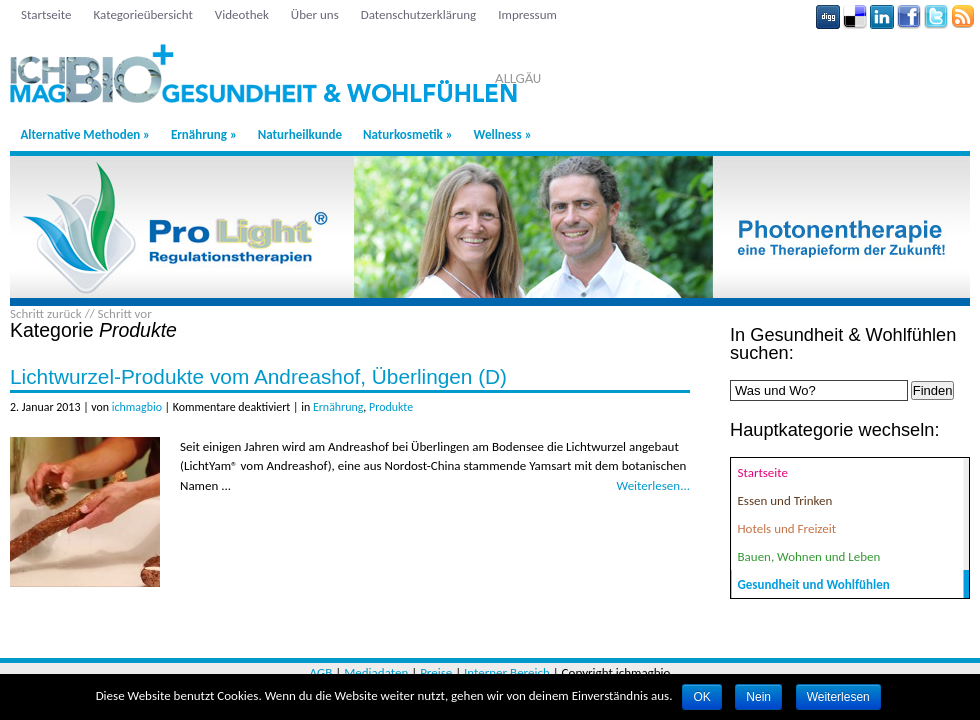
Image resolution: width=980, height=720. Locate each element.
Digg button (828, 17)
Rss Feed (963, 17)
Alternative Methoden (85, 134)
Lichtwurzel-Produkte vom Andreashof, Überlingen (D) (258, 376)
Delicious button (855, 17)
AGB (321, 672)
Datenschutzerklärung (419, 14)
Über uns (315, 14)
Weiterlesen (838, 697)
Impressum (527, 14)
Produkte (391, 407)
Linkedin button (882, 17)
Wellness (503, 134)
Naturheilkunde (300, 134)
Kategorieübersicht (143, 14)
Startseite (46, 14)
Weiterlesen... (653, 485)
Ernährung (204, 134)
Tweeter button (936, 17)
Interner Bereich (507, 672)
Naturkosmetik (408, 134)
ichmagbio (137, 407)
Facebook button (909, 17)
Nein (758, 697)
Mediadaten (376, 672)
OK (701, 697)
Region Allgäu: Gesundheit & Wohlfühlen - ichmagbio (319, 65)
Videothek (242, 14)
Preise (436, 672)
